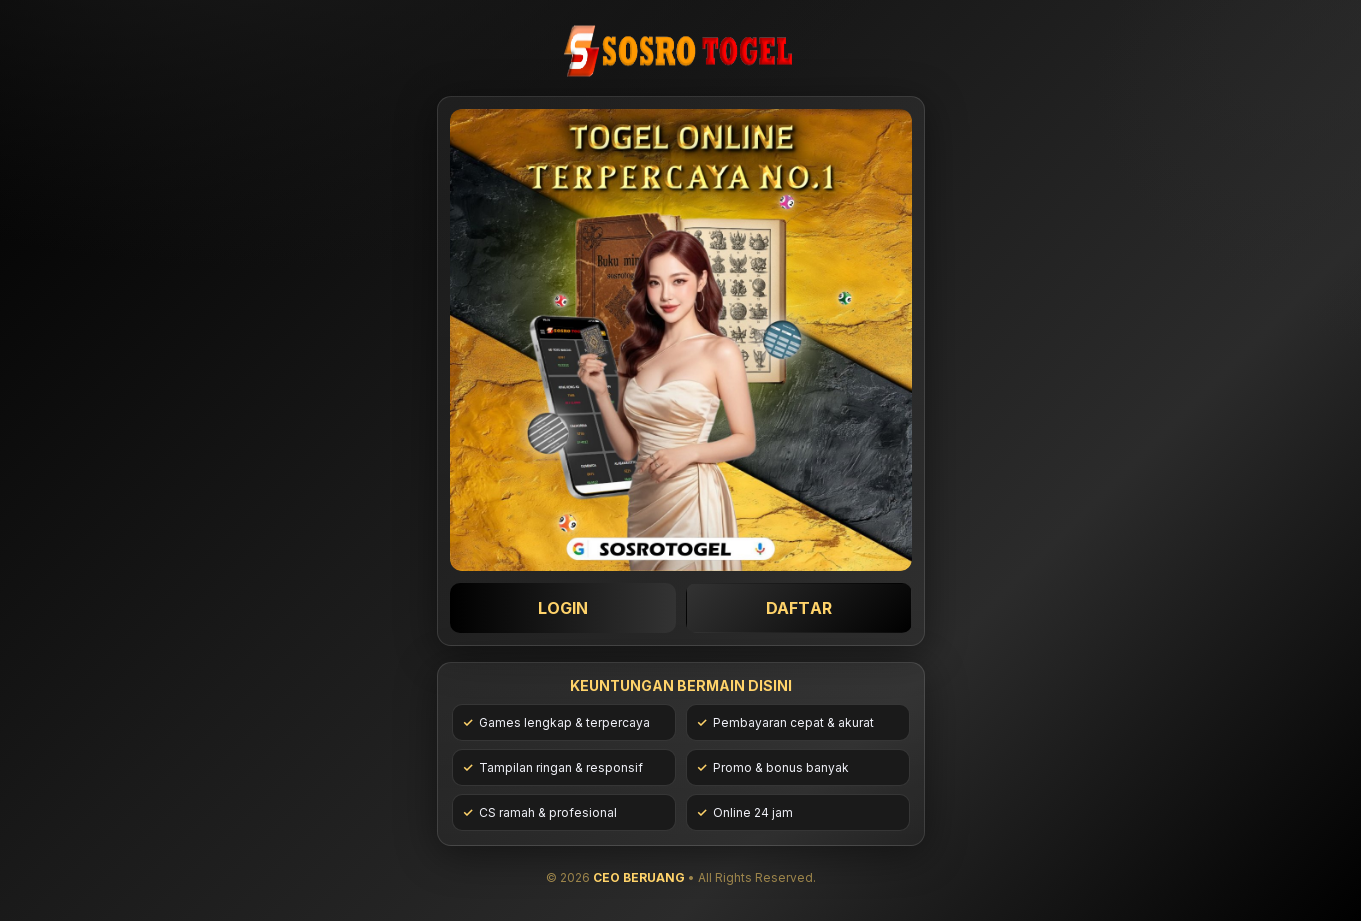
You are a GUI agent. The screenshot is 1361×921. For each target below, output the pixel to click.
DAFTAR (798, 608)
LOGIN (562, 608)
